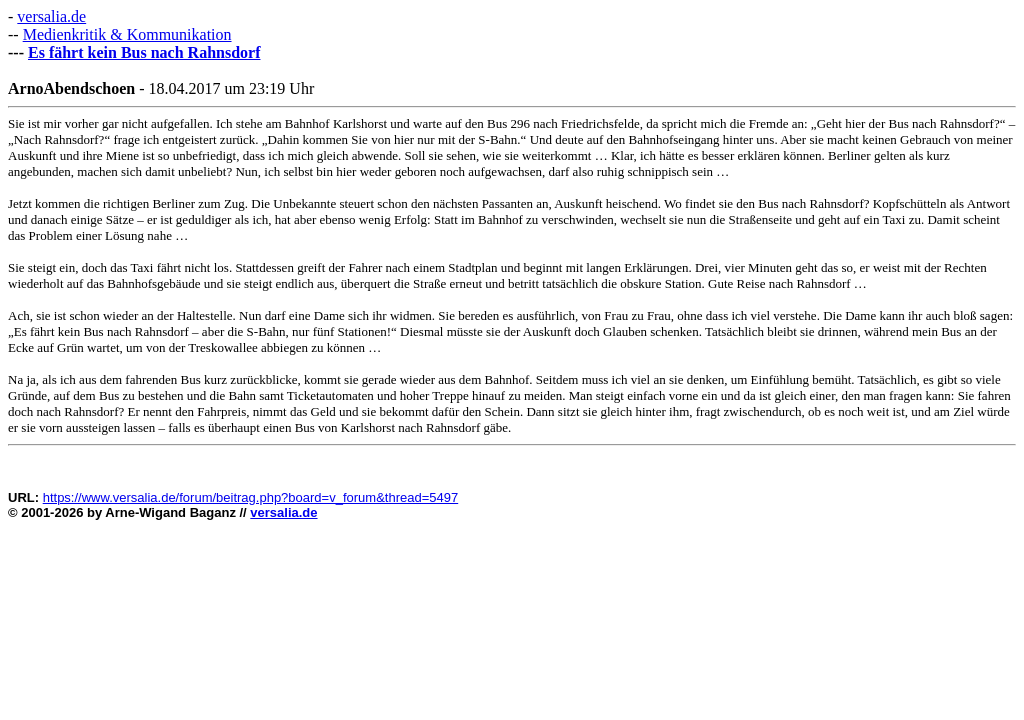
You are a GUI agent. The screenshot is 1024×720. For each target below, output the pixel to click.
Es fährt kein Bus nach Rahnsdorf (144, 52)
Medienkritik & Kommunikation (127, 34)
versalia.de (51, 16)
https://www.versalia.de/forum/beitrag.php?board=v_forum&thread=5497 (251, 497)
